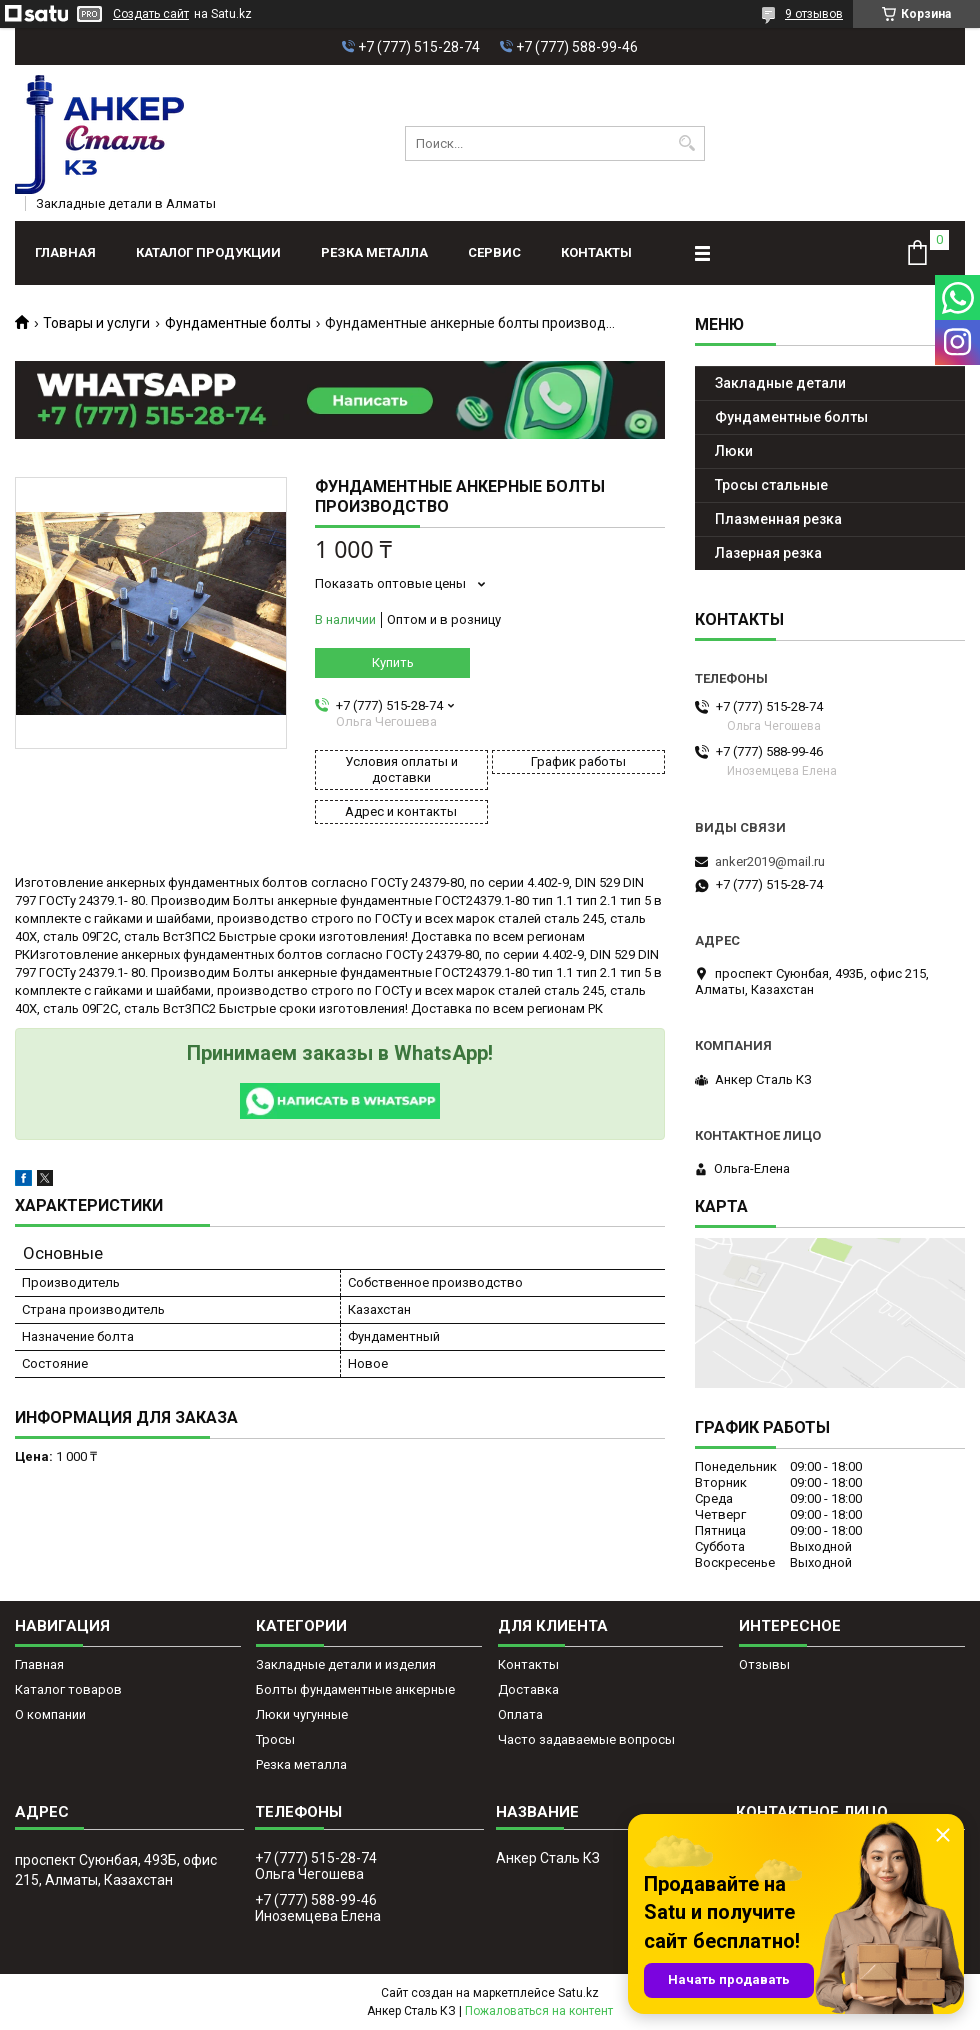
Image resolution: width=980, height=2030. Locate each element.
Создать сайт (151, 14)
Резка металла (374, 252)
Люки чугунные (302, 1714)
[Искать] (687, 143)
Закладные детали (780, 383)
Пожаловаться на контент (539, 2011)
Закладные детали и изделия (346, 1664)
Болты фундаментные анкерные (355, 1689)
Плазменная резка (778, 519)
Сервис (494, 252)
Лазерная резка (768, 553)
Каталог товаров (68, 1689)
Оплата (520, 1714)
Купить (393, 662)
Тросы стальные (771, 485)
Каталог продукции (208, 252)
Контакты (596, 252)
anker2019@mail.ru (770, 861)
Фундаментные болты (238, 323)
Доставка (528, 1689)
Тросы (275, 1739)
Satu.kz (578, 1993)
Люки (734, 451)
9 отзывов (814, 14)
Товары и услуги (96, 323)
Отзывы (764, 1664)
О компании (50, 1714)
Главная (65, 252)
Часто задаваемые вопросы (586, 1739)
